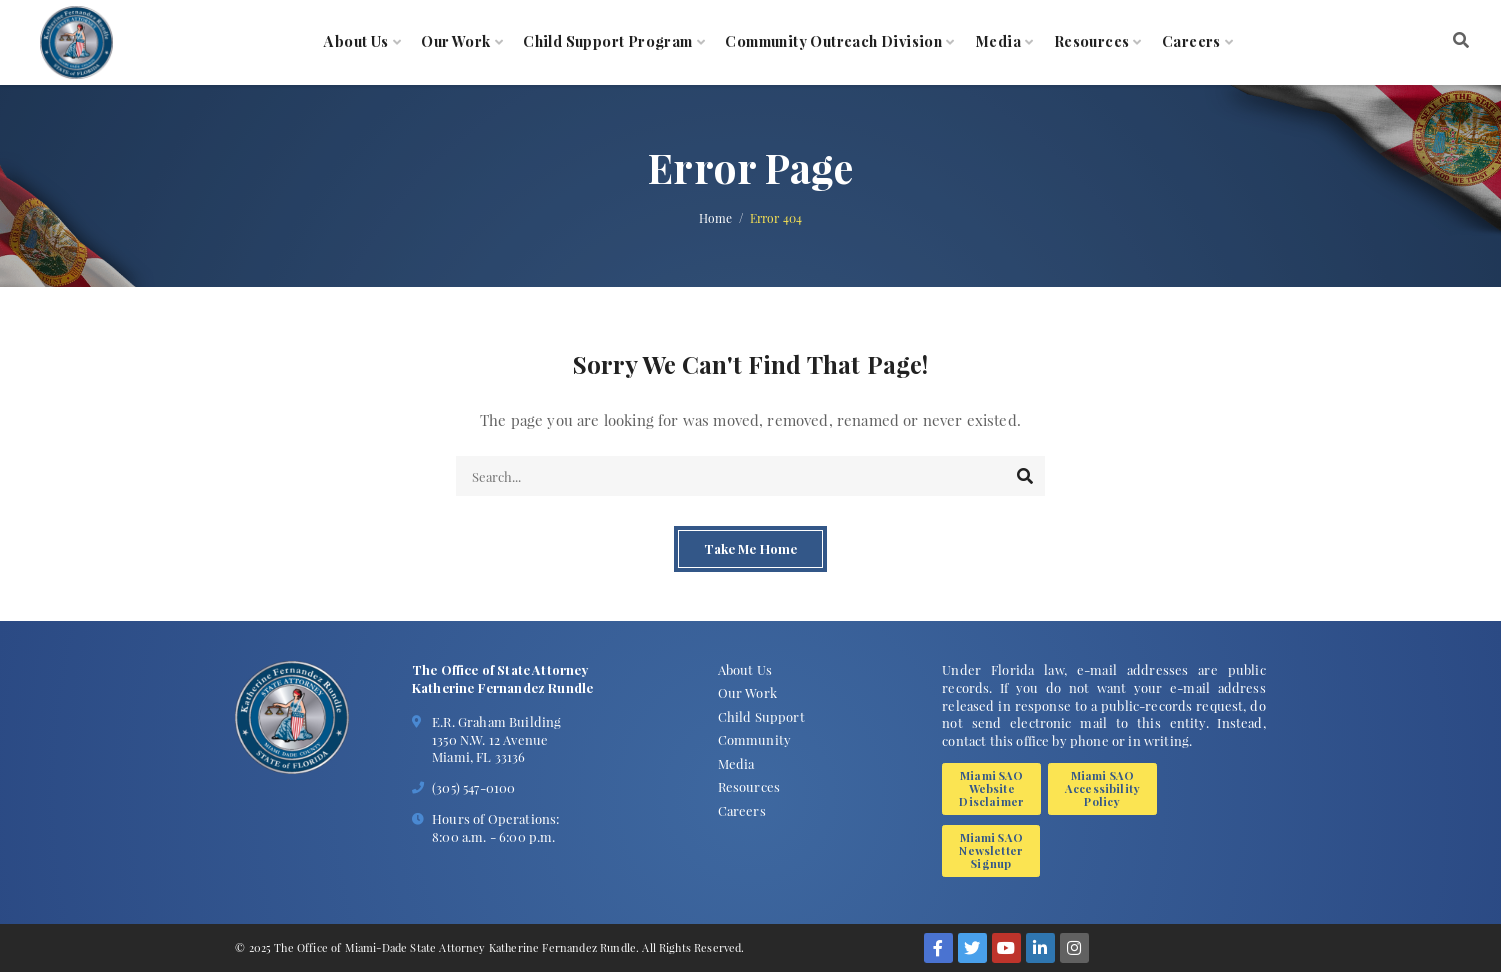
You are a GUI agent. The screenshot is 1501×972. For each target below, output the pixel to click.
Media (998, 42)
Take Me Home (750, 549)
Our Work (455, 42)
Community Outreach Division (833, 42)
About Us (356, 42)
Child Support (761, 716)
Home (716, 218)
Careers (1191, 42)
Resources (1092, 42)
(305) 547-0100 (473, 787)
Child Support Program (608, 42)
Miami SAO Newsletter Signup (991, 850)
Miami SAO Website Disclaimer (991, 788)
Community (754, 739)
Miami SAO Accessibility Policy (1102, 788)
